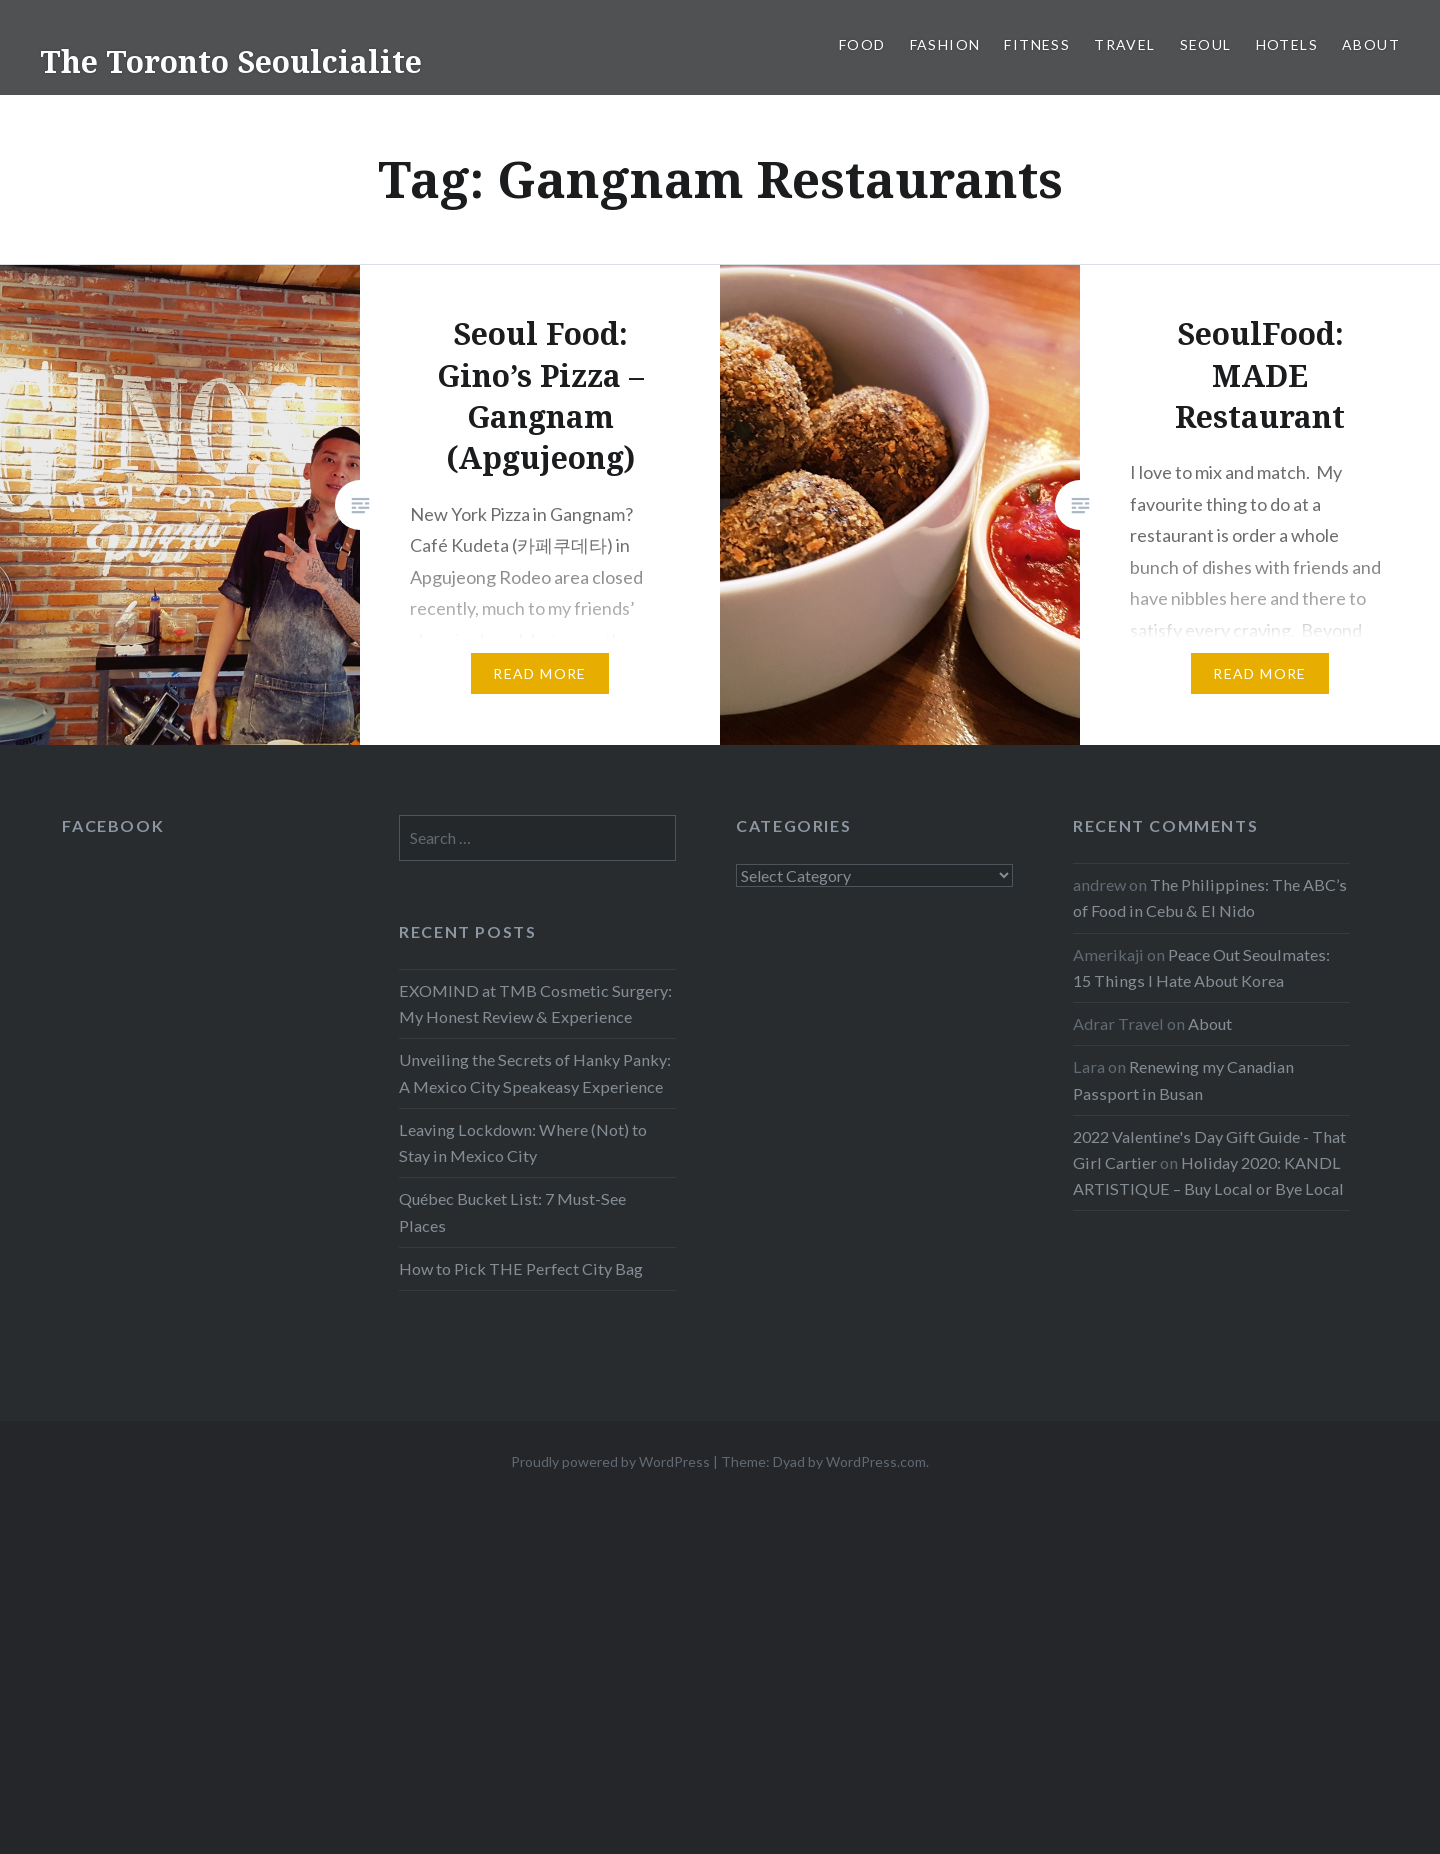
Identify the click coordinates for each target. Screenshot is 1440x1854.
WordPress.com (876, 1461)
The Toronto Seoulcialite (231, 61)
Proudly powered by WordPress (610, 1461)
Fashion (945, 44)
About (1371, 44)
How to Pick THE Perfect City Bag (521, 1268)
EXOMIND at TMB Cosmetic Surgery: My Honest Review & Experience (535, 1003)
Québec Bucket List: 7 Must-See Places (512, 1211)
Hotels (1287, 44)
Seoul (1206, 44)
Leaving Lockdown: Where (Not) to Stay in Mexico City (523, 1142)
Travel (1124, 44)
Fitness (1037, 44)
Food (862, 44)
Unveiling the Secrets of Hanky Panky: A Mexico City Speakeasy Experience (535, 1072)
